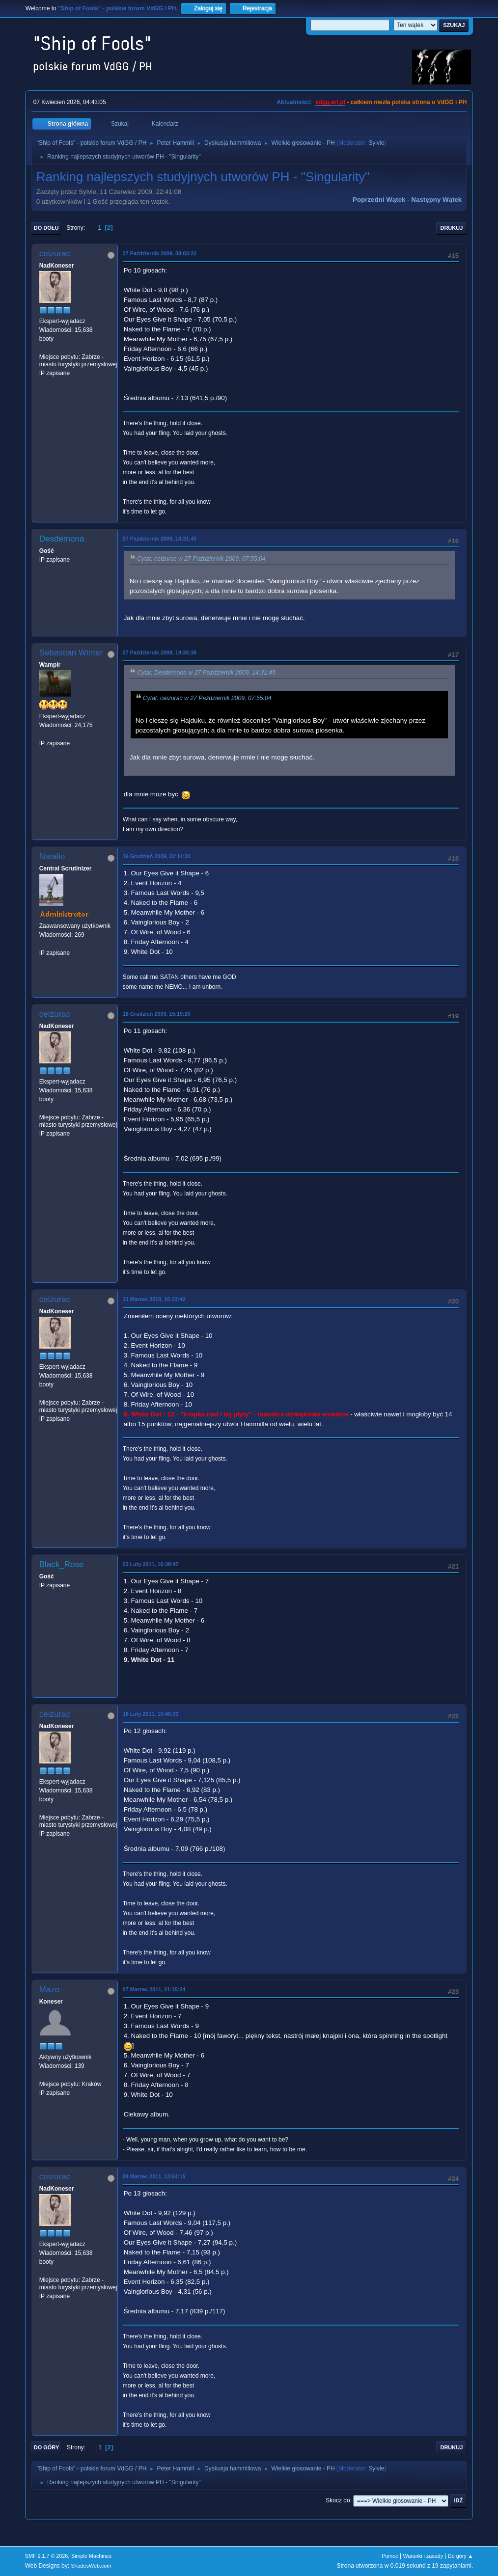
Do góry (46, 2447)
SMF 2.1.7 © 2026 (46, 2556)
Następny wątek (436, 199)
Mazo (49, 1989)
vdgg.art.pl (330, 102)
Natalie (52, 856)
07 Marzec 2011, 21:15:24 (154, 1989)
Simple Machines (91, 2556)
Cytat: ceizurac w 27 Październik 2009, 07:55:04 (201, 558)
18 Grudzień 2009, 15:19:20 (157, 1014)
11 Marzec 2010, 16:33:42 (154, 1299)
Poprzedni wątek (379, 199)
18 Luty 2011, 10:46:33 (151, 1714)
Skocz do (338, 2500)
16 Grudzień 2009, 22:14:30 (157, 856)
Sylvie (376, 142)
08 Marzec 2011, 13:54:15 (154, 2176)
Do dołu (46, 228)
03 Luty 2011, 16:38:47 (151, 1564)
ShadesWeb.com (91, 2566)
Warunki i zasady (423, 2556)
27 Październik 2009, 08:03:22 (159, 253)
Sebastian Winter (71, 652)
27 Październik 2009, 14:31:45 (159, 539)
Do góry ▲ (460, 2556)
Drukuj (451, 228)
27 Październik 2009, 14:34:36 (159, 652)
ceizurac (54, 253)
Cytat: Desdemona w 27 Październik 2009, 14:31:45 (206, 672)
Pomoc (390, 2556)
